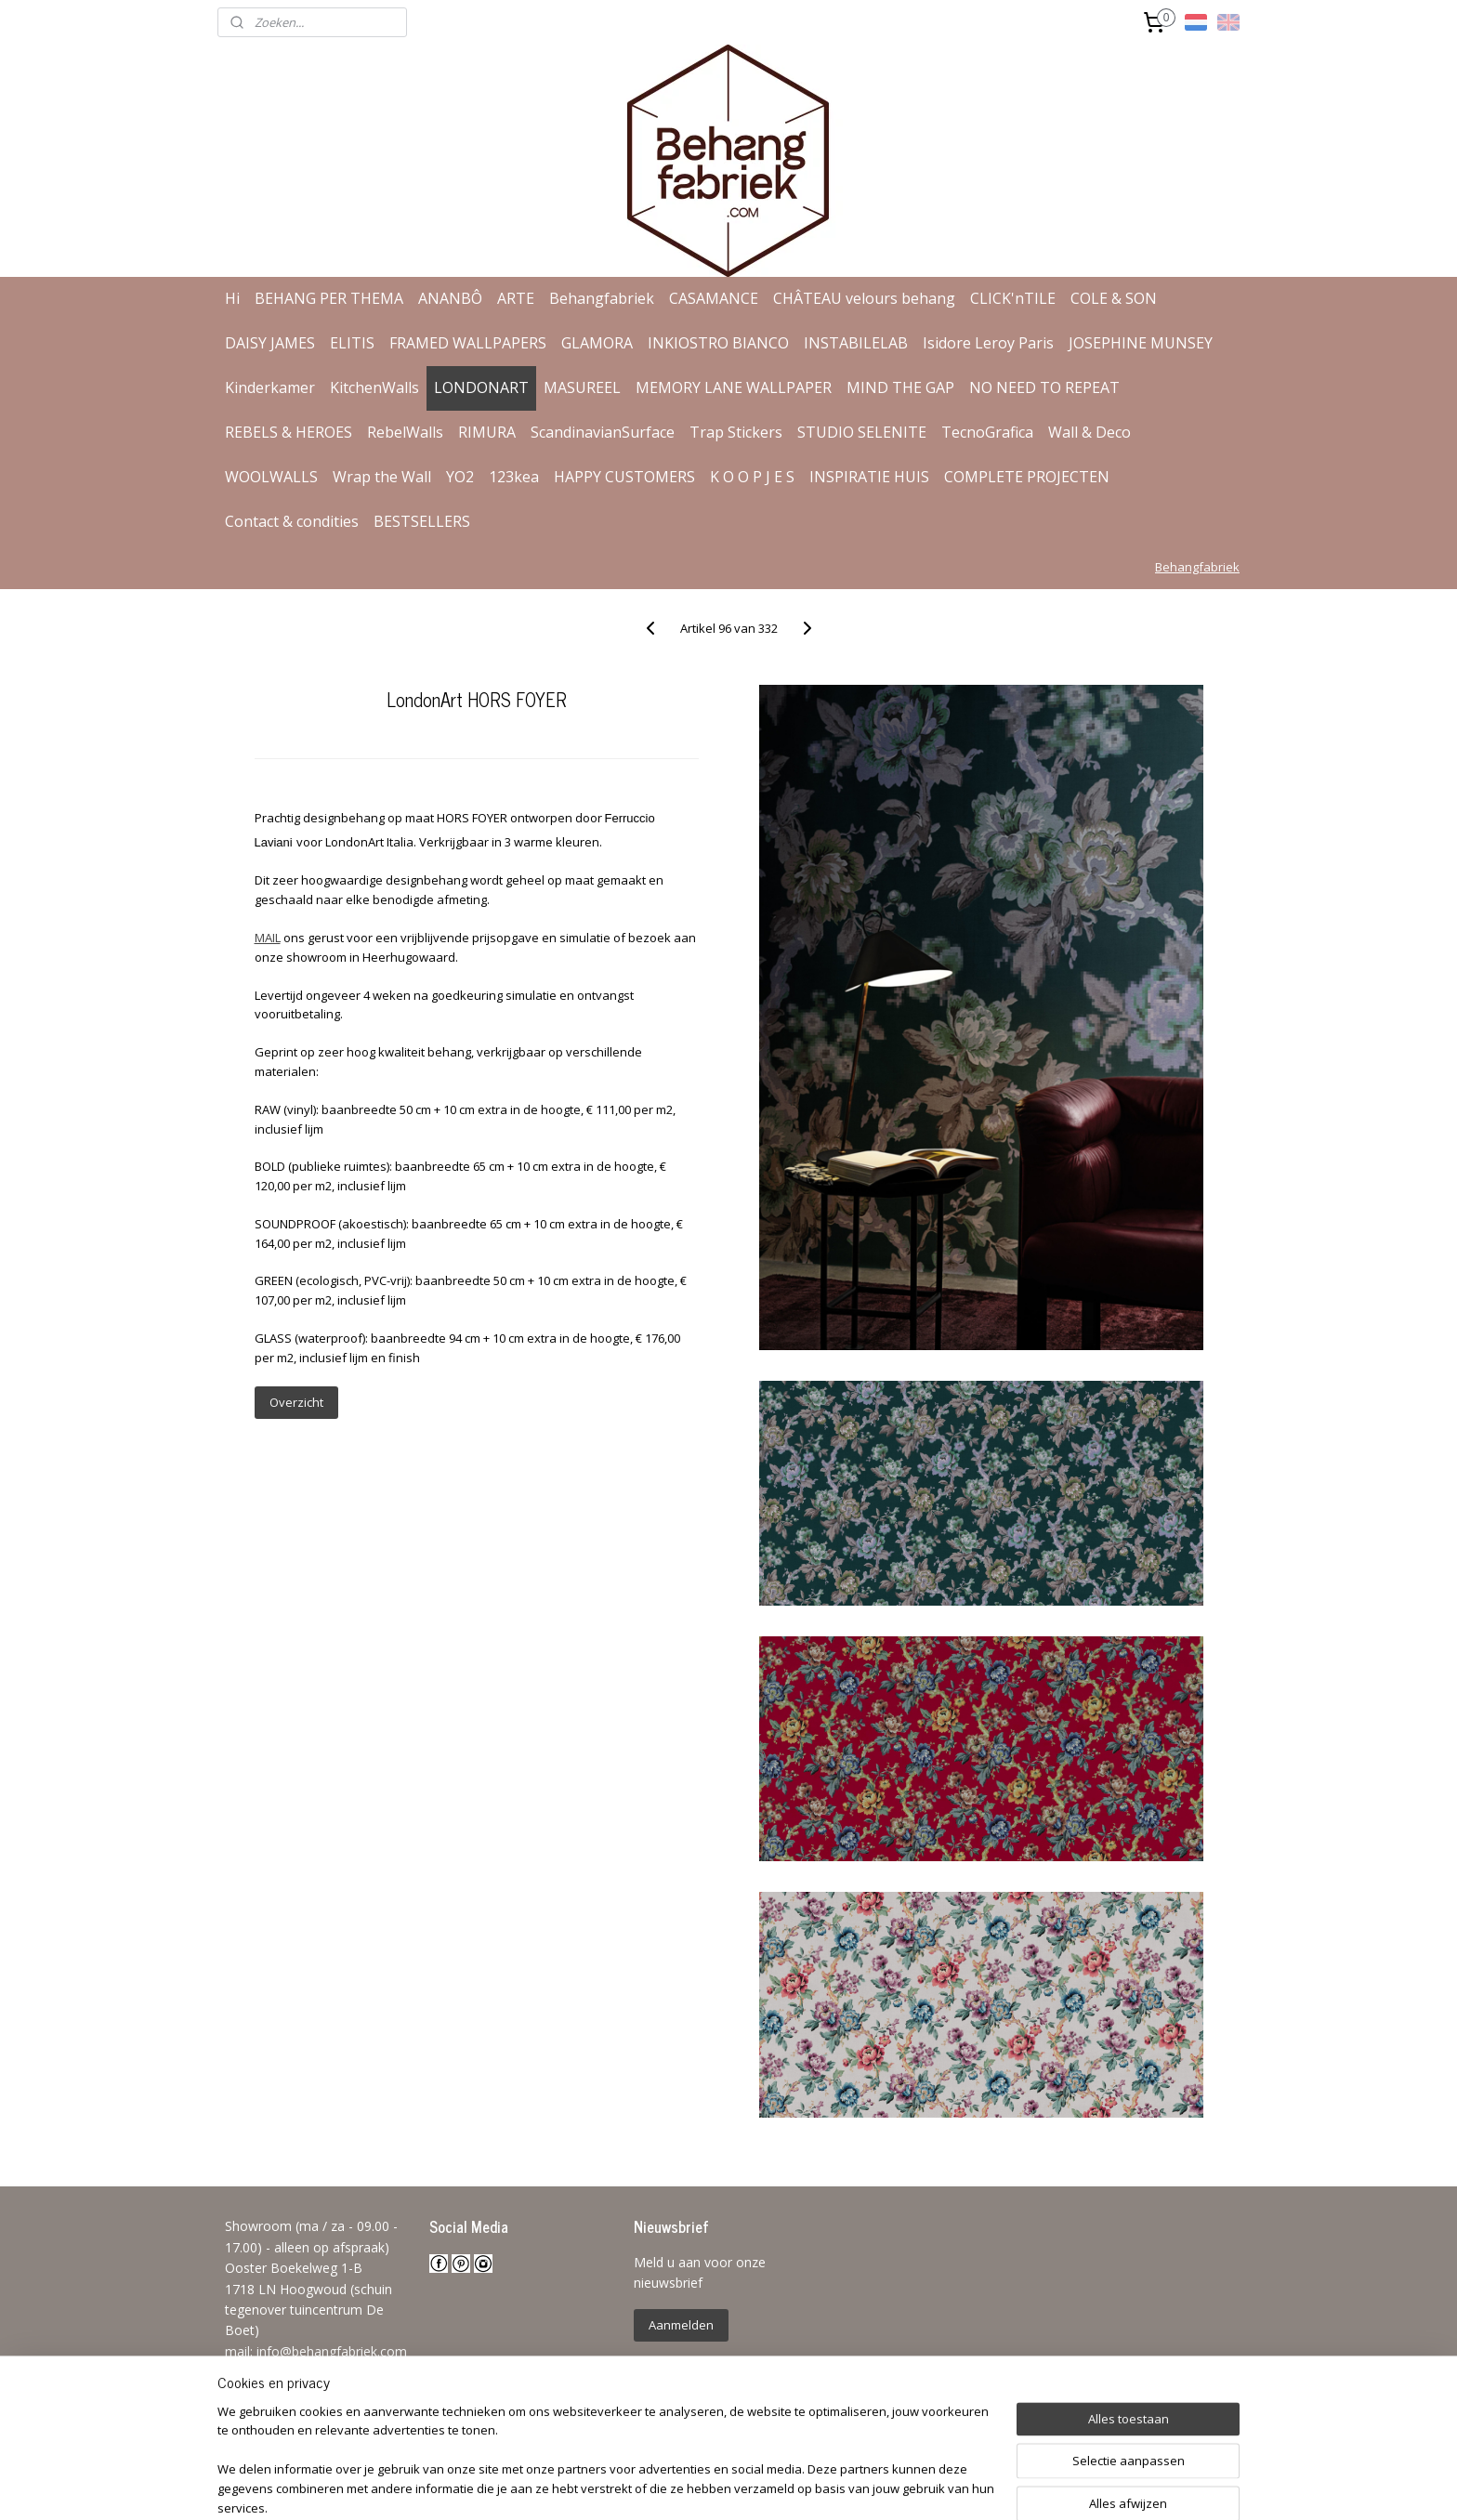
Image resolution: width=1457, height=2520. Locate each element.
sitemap (672, 2486)
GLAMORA (597, 343)
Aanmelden (681, 2325)
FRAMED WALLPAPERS (467, 343)
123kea (514, 476)
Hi (232, 298)
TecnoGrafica (987, 432)
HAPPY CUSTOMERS (624, 476)
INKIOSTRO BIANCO (718, 343)
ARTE (515, 298)
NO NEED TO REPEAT (1044, 387)
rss (711, 2486)
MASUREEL (582, 387)
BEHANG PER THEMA (329, 298)
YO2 (460, 476)
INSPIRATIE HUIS (869, 476)
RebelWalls (405, 432)
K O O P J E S (752, 476)
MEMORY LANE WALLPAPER (734, 387)
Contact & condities (292, 521)
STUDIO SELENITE (861, 432)
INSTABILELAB (856, 343)
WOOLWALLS (271, 476)
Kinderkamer (270, 387)
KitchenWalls (374, 387)
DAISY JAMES (270, 343)
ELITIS (352, 343)
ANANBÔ (450, 298)
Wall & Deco (1089, 432)
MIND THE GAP (900, 387)
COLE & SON (1113, 298)
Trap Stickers (735, 432)
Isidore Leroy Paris (988, 343)
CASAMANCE (713, 298)
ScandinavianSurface (603, 432)
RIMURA (487, 432)
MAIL (267, 937)
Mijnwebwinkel (944, 2486)
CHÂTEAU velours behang (864, 298)
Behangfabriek (601, 298)
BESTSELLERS (422, 521)
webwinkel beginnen (782, 2486)
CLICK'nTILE (1013, 298)
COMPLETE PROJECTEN (1026, 476)
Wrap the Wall (382, 476)
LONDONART (481, 387)
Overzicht (295, 1402)
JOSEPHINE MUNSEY (1141, 343)
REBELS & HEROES (288, 432)
